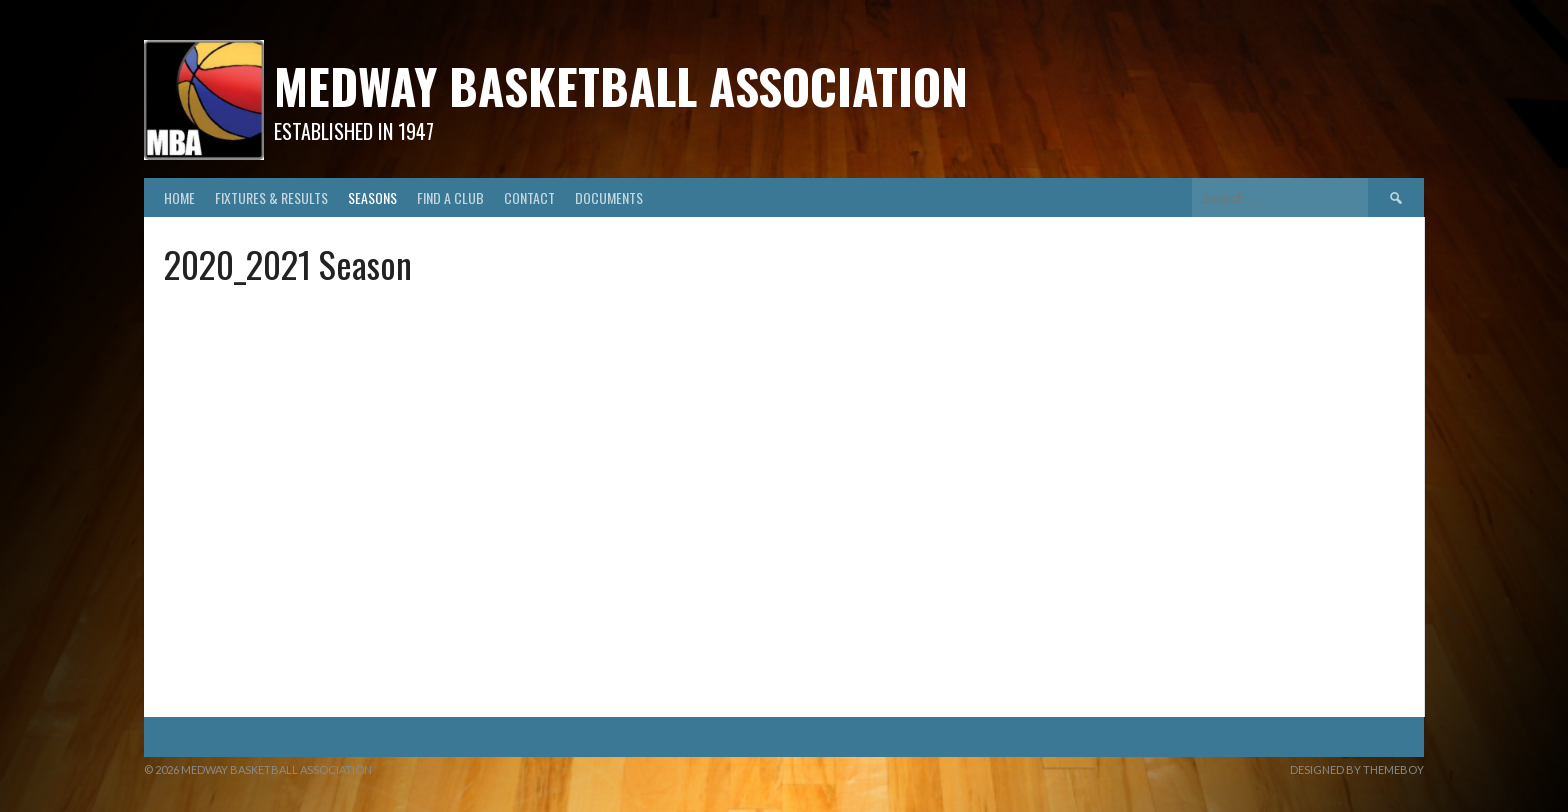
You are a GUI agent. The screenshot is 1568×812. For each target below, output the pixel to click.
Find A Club (450, 197)
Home (179, 197)
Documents (609, 197)
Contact (529, 197)
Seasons (372, 197)
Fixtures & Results (271, 197)
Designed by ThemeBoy (1357, 769)
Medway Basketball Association (621, 85)
